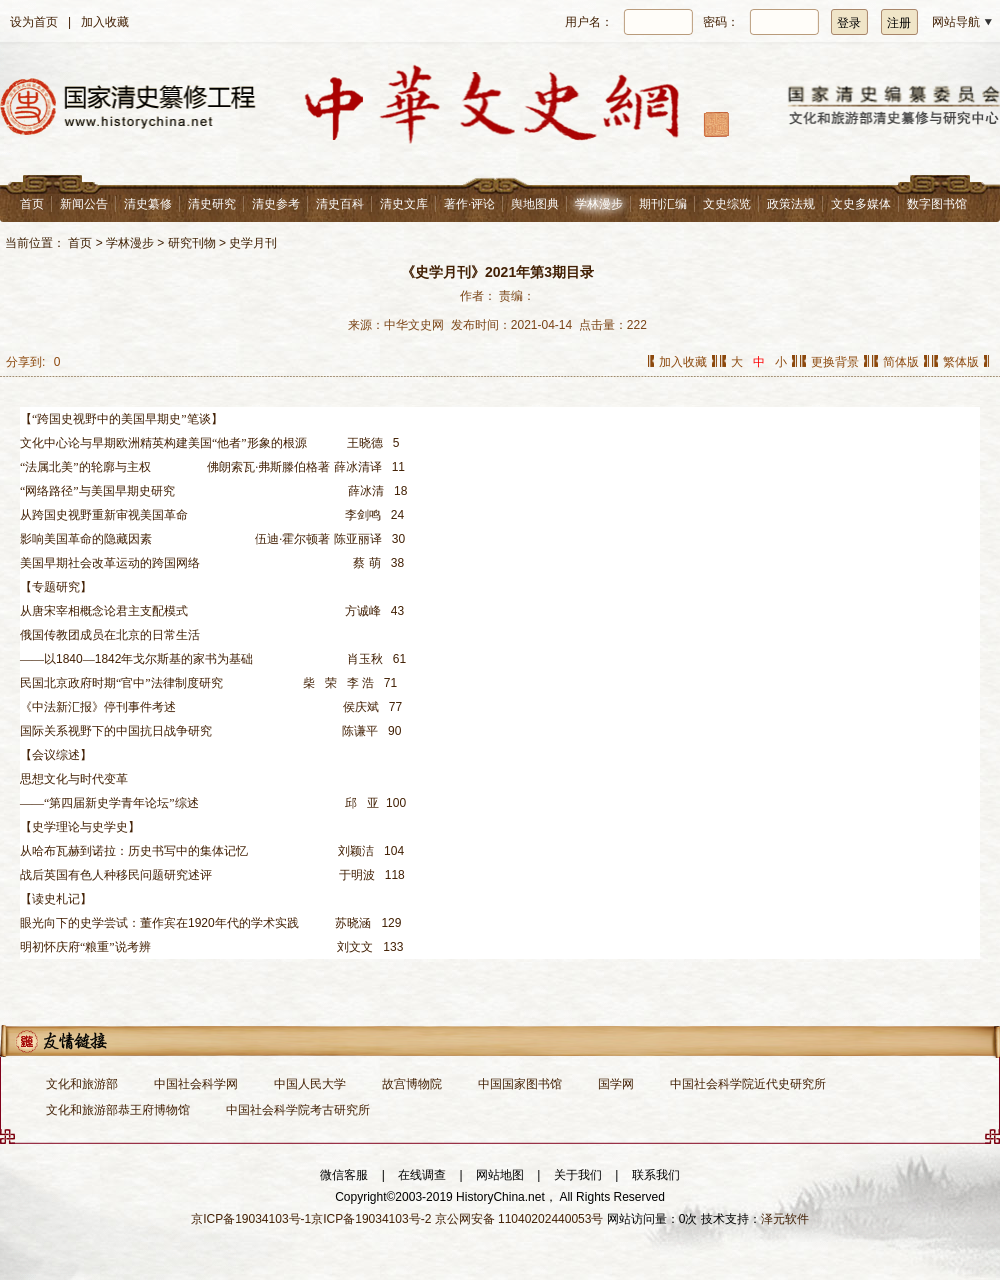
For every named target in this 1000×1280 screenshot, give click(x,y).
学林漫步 (599, 204)
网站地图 (500, 1175)
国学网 (616, 1084)
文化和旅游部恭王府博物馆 (118, 1110)
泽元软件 (785, 1219)
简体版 (901, 362)
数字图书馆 (937, 204)
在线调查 (422, 1175)
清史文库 (404, 204)
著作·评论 (469, 204)
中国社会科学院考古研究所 (298, 1110)
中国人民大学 (310, 1084)
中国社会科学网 (196, 1084)
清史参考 (276, 204)
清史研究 (212, 204)
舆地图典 (535, 204)
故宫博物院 (412, 1084)
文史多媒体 (861, 204)
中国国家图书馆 (520, 1084)
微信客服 (344, 1175)
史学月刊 (253, 243)
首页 (32, 204)
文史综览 (727, 204)
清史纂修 (148, 204)
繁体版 (961, 362)
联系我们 (656, 1175)
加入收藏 (105, 22)
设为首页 (34, 22)
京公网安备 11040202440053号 (519, 1219)
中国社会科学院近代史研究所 (748, 1084)
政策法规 (791, 204)
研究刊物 (192, 243)
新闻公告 (84, 204)
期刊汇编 (663, 204)
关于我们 (578, 1175)
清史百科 (340, 204)
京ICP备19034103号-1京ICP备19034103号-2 (311, 1219)
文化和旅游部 (82, 1084)
